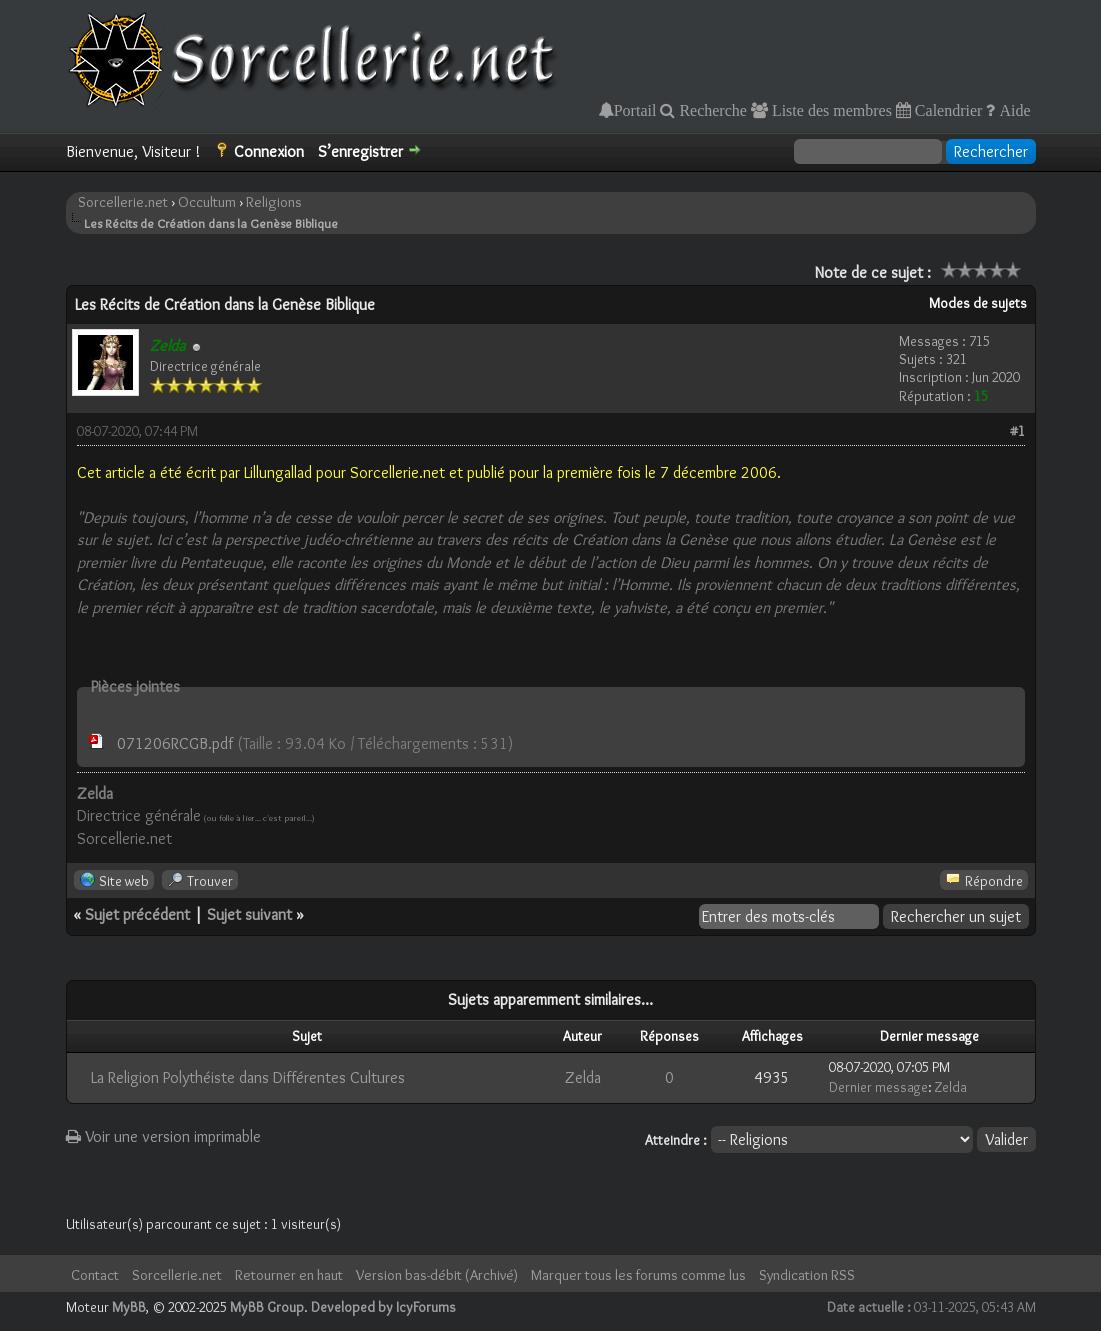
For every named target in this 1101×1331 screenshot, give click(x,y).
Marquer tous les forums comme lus (638, 1275)
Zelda (583, 1077)
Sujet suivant (249, 914)
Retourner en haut (289, 1275)
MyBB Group (267, 1307)
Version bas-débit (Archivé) (437, 1275)
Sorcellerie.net (123, 202)
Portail (635, 110)
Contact (95, 1275)
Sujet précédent (137, 914)
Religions (274, 202)
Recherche (711, 110)
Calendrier (947, 110)
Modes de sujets (978, 303)
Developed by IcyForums (383, 1307)
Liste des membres (830, 110)
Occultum (207, 202)
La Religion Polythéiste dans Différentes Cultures (248, 1077)
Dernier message (878, 1087)
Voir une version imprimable (163, 1136)
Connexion (269, 151)
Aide (1012, 110)
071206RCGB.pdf (175, 743)
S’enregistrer (360, 151)
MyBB (129, 1307)
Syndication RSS (807, 1275)
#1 (1017, 431)
